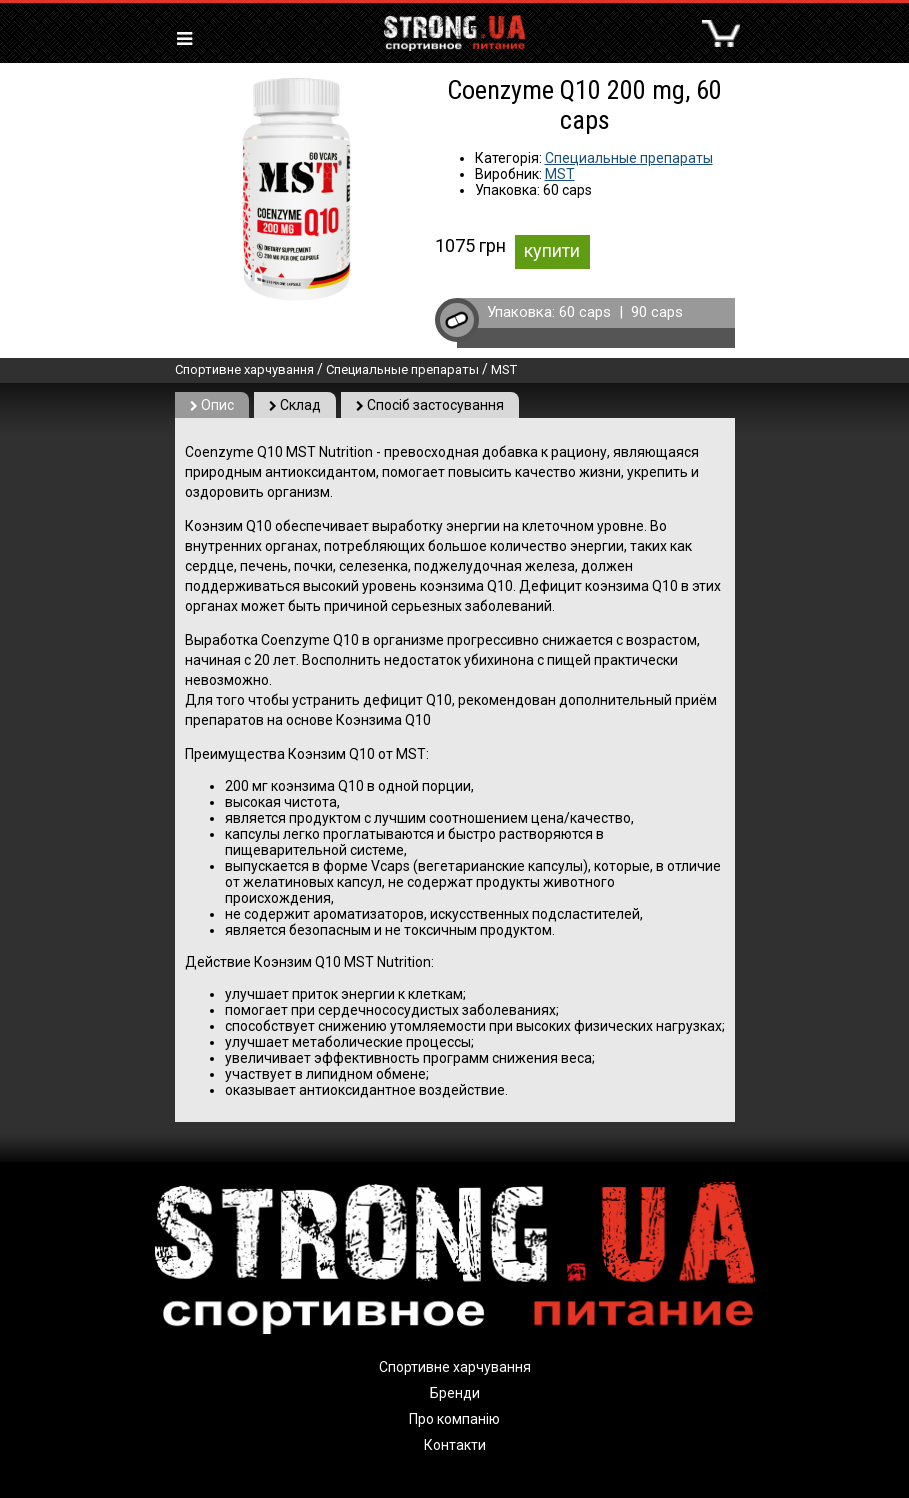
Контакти (455, 1445)
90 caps (657, 312)
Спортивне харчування (244, 369)
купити (552, 250)
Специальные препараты (629, 158)
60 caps (585, 312)
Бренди (455, 1393)
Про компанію (454, 1419)
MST (560, 174)
